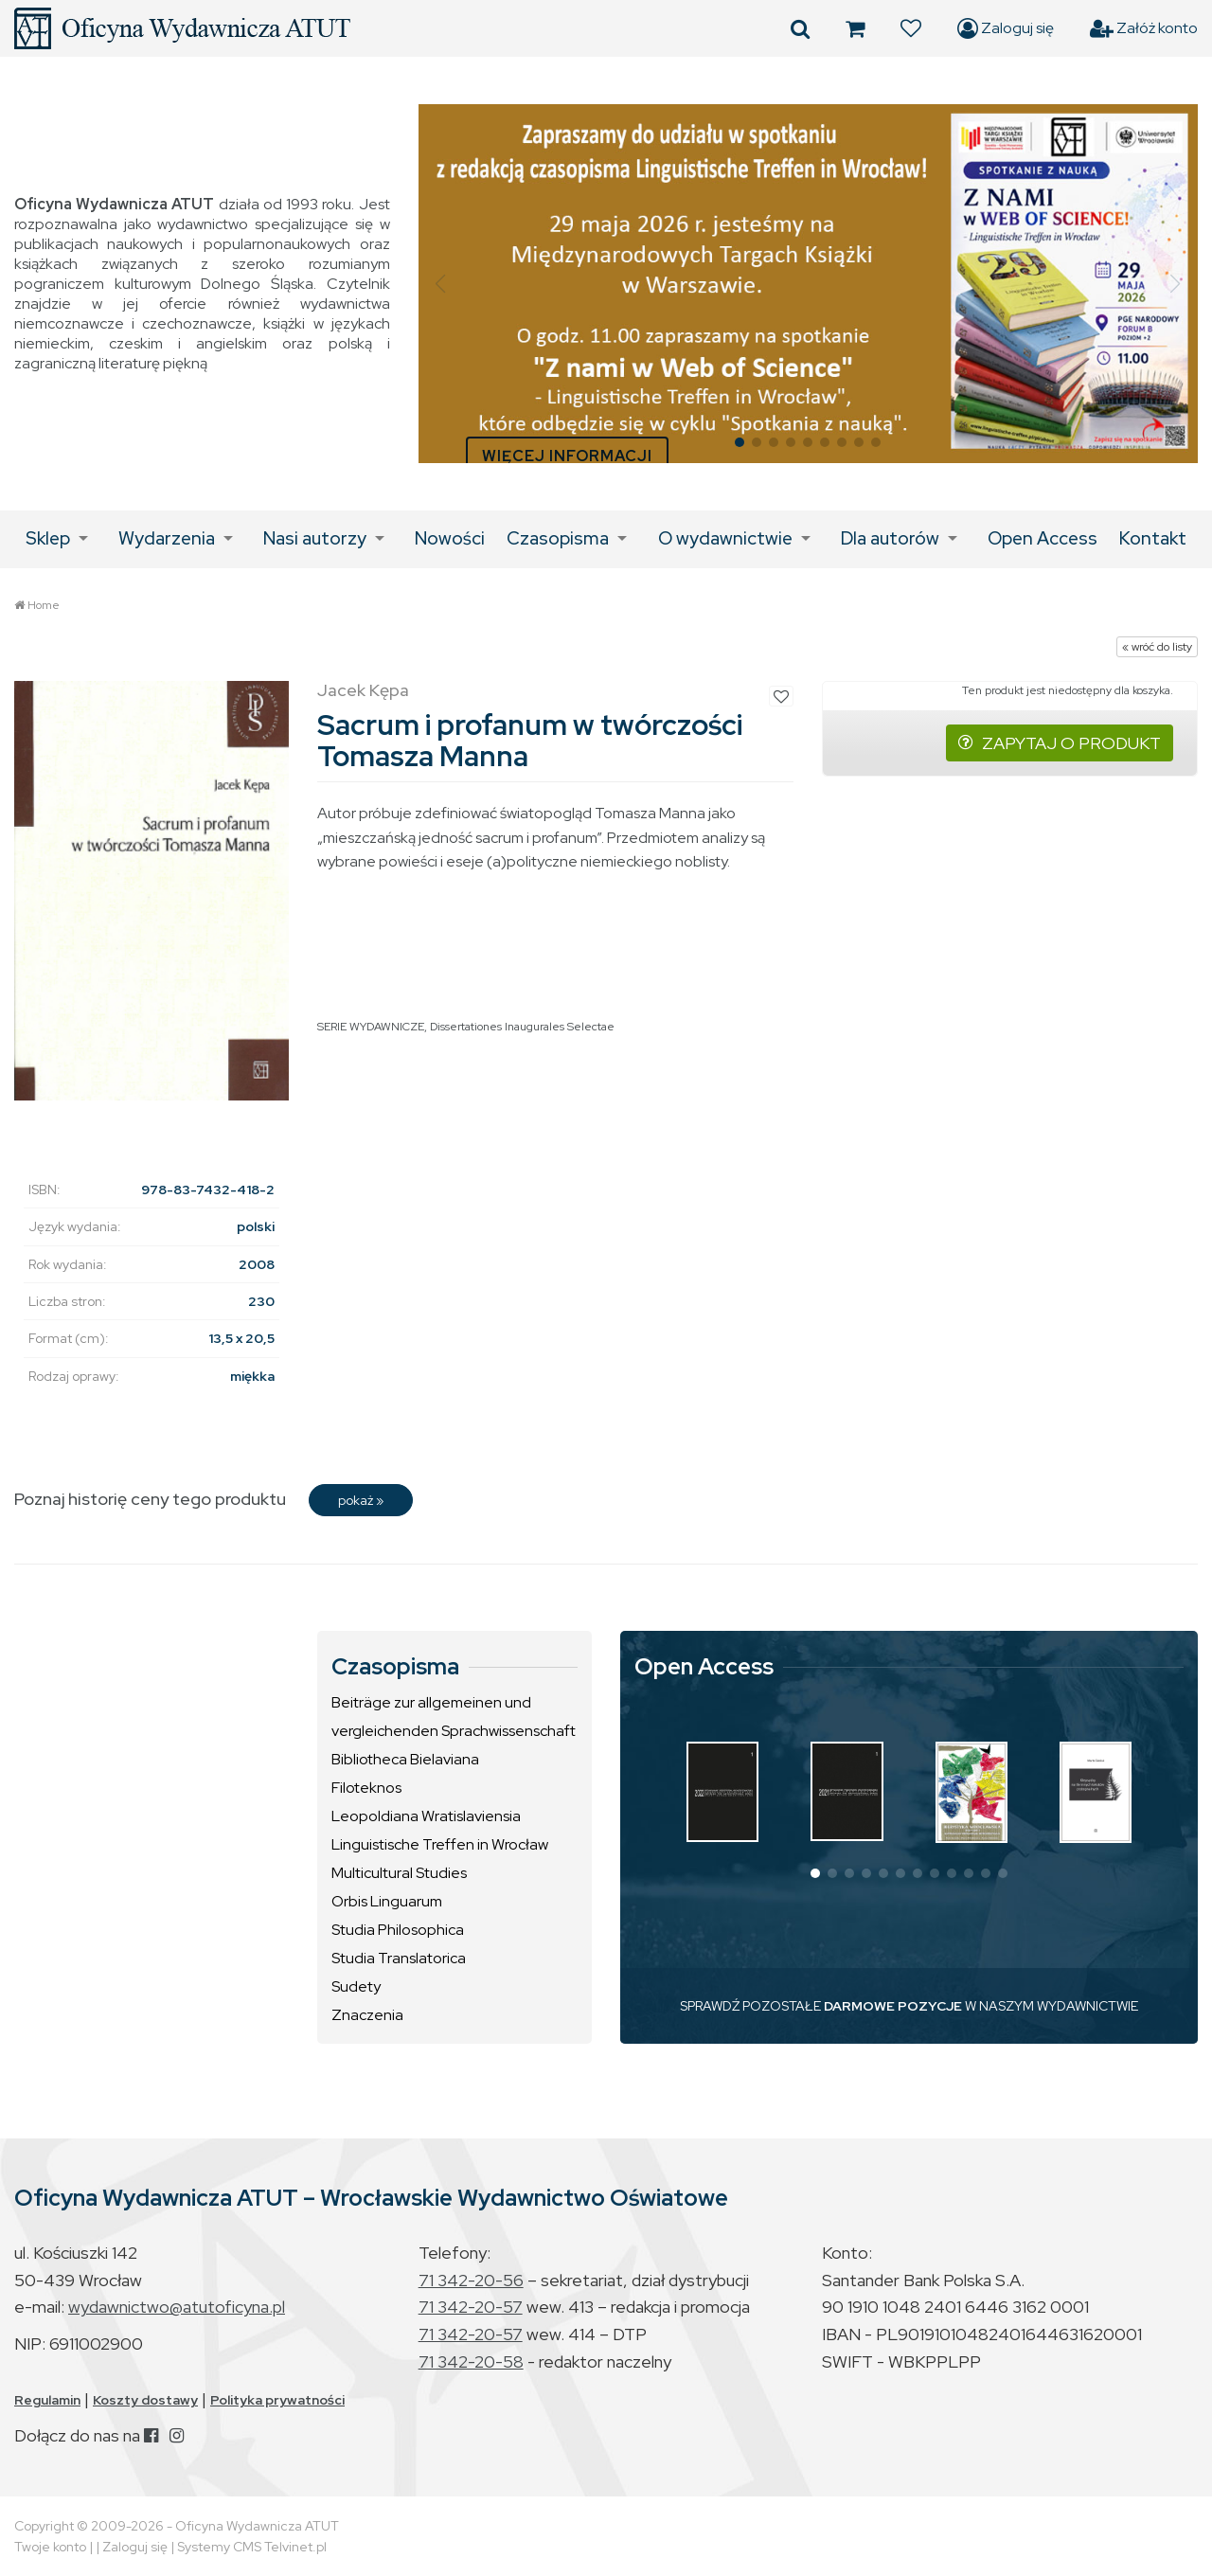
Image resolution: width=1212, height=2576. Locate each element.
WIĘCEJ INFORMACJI (567, 456)
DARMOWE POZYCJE (893, 2005)
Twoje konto (50, 2546)
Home (43, 605)
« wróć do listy (1157, 646)
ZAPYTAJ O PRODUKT (1059, 743)
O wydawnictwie (725, 538)
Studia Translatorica (398, 1958)
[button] (441, 284)
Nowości (450, 538)
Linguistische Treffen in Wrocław (439, 1844)
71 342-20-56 (471, 2280)
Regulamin (47, 2399)
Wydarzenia (166, 538)
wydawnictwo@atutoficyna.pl (176, 2306)
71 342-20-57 (471, 2306)
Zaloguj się (1005, 28)
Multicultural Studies (399, 1873)
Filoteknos (366, 1788)
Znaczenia (367, 2015)
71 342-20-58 (471, 2361)
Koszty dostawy (145, 2399)
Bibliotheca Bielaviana (405, 1759)
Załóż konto (1144, 28)
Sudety (356, 1986)
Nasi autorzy (314, 538)
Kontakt (1152, 538)
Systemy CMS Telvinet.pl (252, 2546)
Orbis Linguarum (386, 1901)
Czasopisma (558, 538)
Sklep (48, 538)
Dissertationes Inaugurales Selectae (522, 1026)
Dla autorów (890, 538)
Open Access (1042, 538)
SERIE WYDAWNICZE (370, 1026)
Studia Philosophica (397, 1930)
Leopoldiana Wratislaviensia (426, 1816)
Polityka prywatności (277, 2399)
